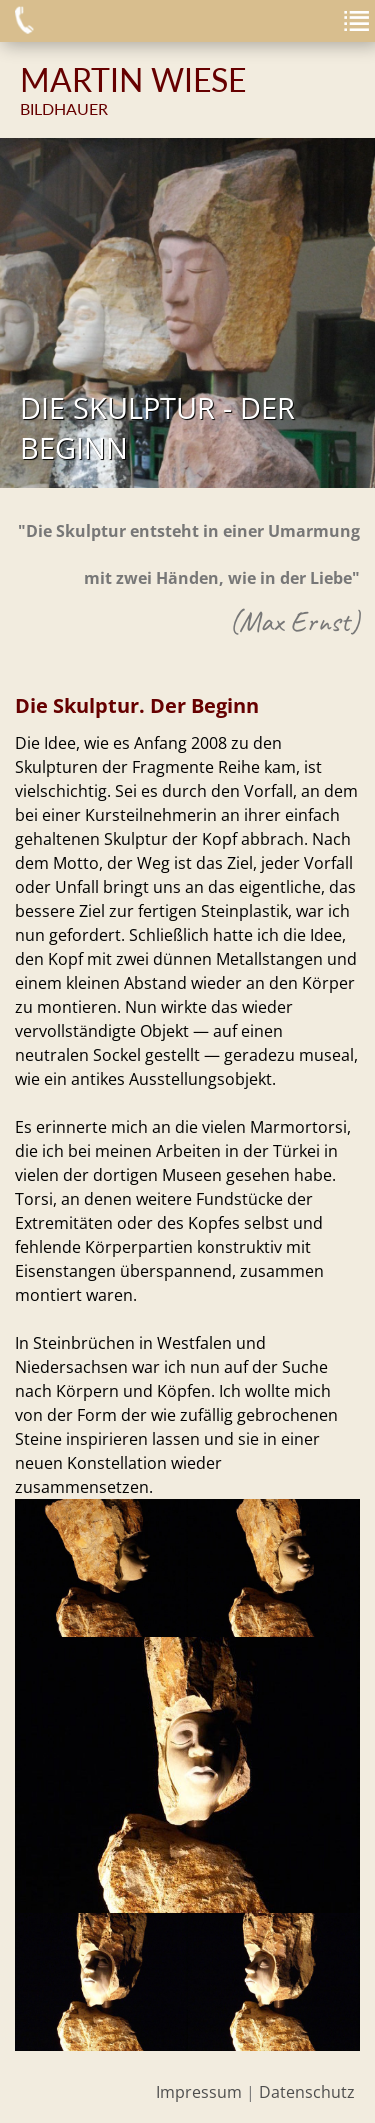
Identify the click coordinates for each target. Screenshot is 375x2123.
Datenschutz (307, 2092)
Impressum (199, 2092)
